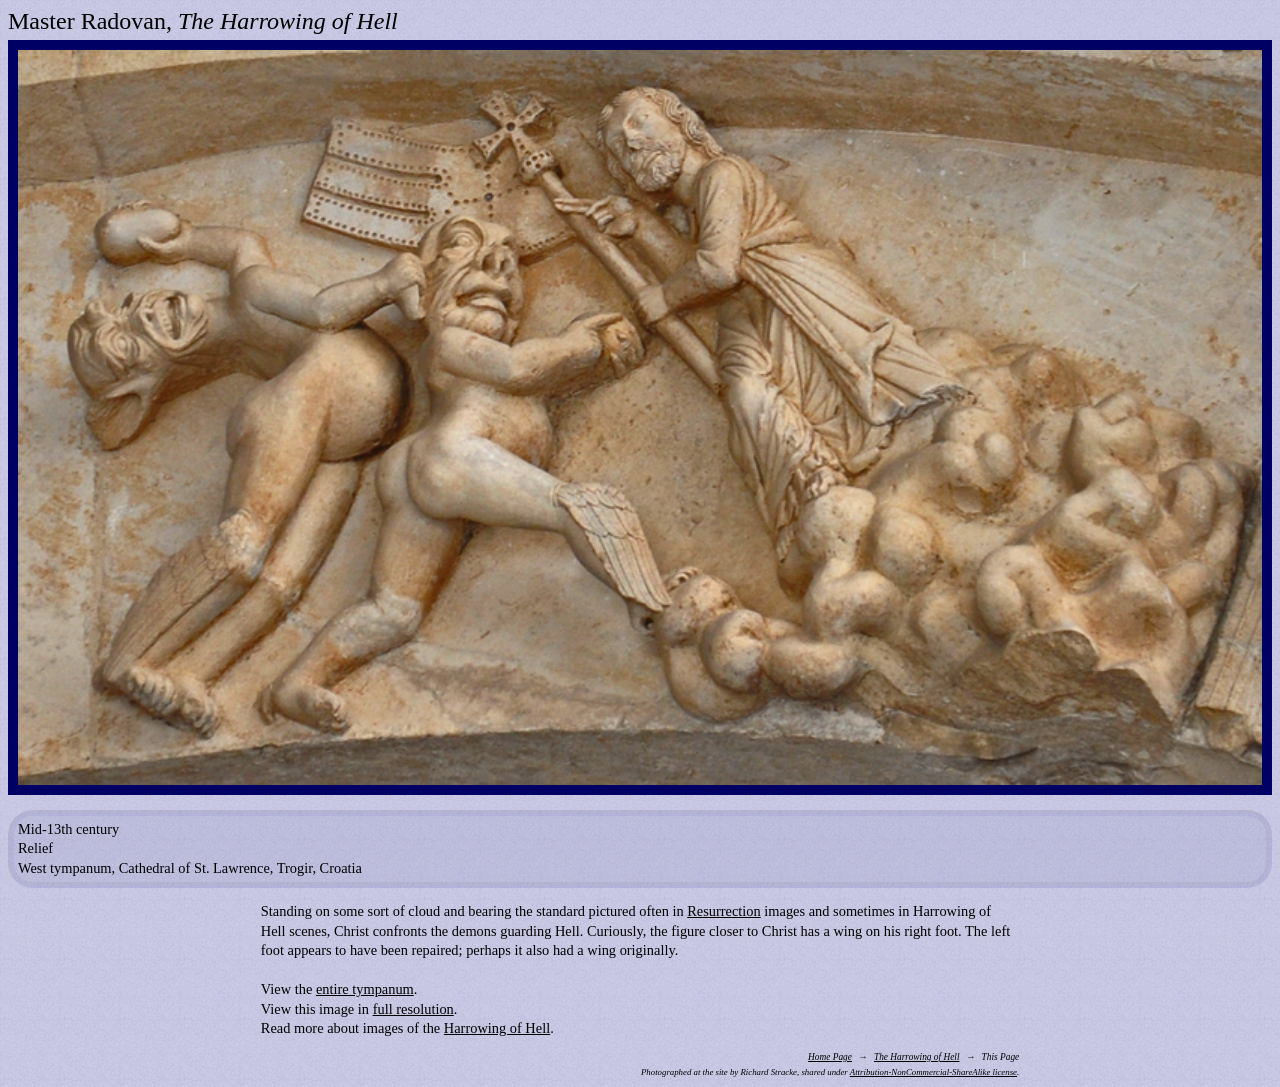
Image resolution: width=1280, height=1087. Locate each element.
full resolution (413, 1009)
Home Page (830, 1057)
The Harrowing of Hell (917, 1057)
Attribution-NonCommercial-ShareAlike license (933, 1072)
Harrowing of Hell (497, 1028)
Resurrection (724, 911)
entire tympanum (365, 989)
